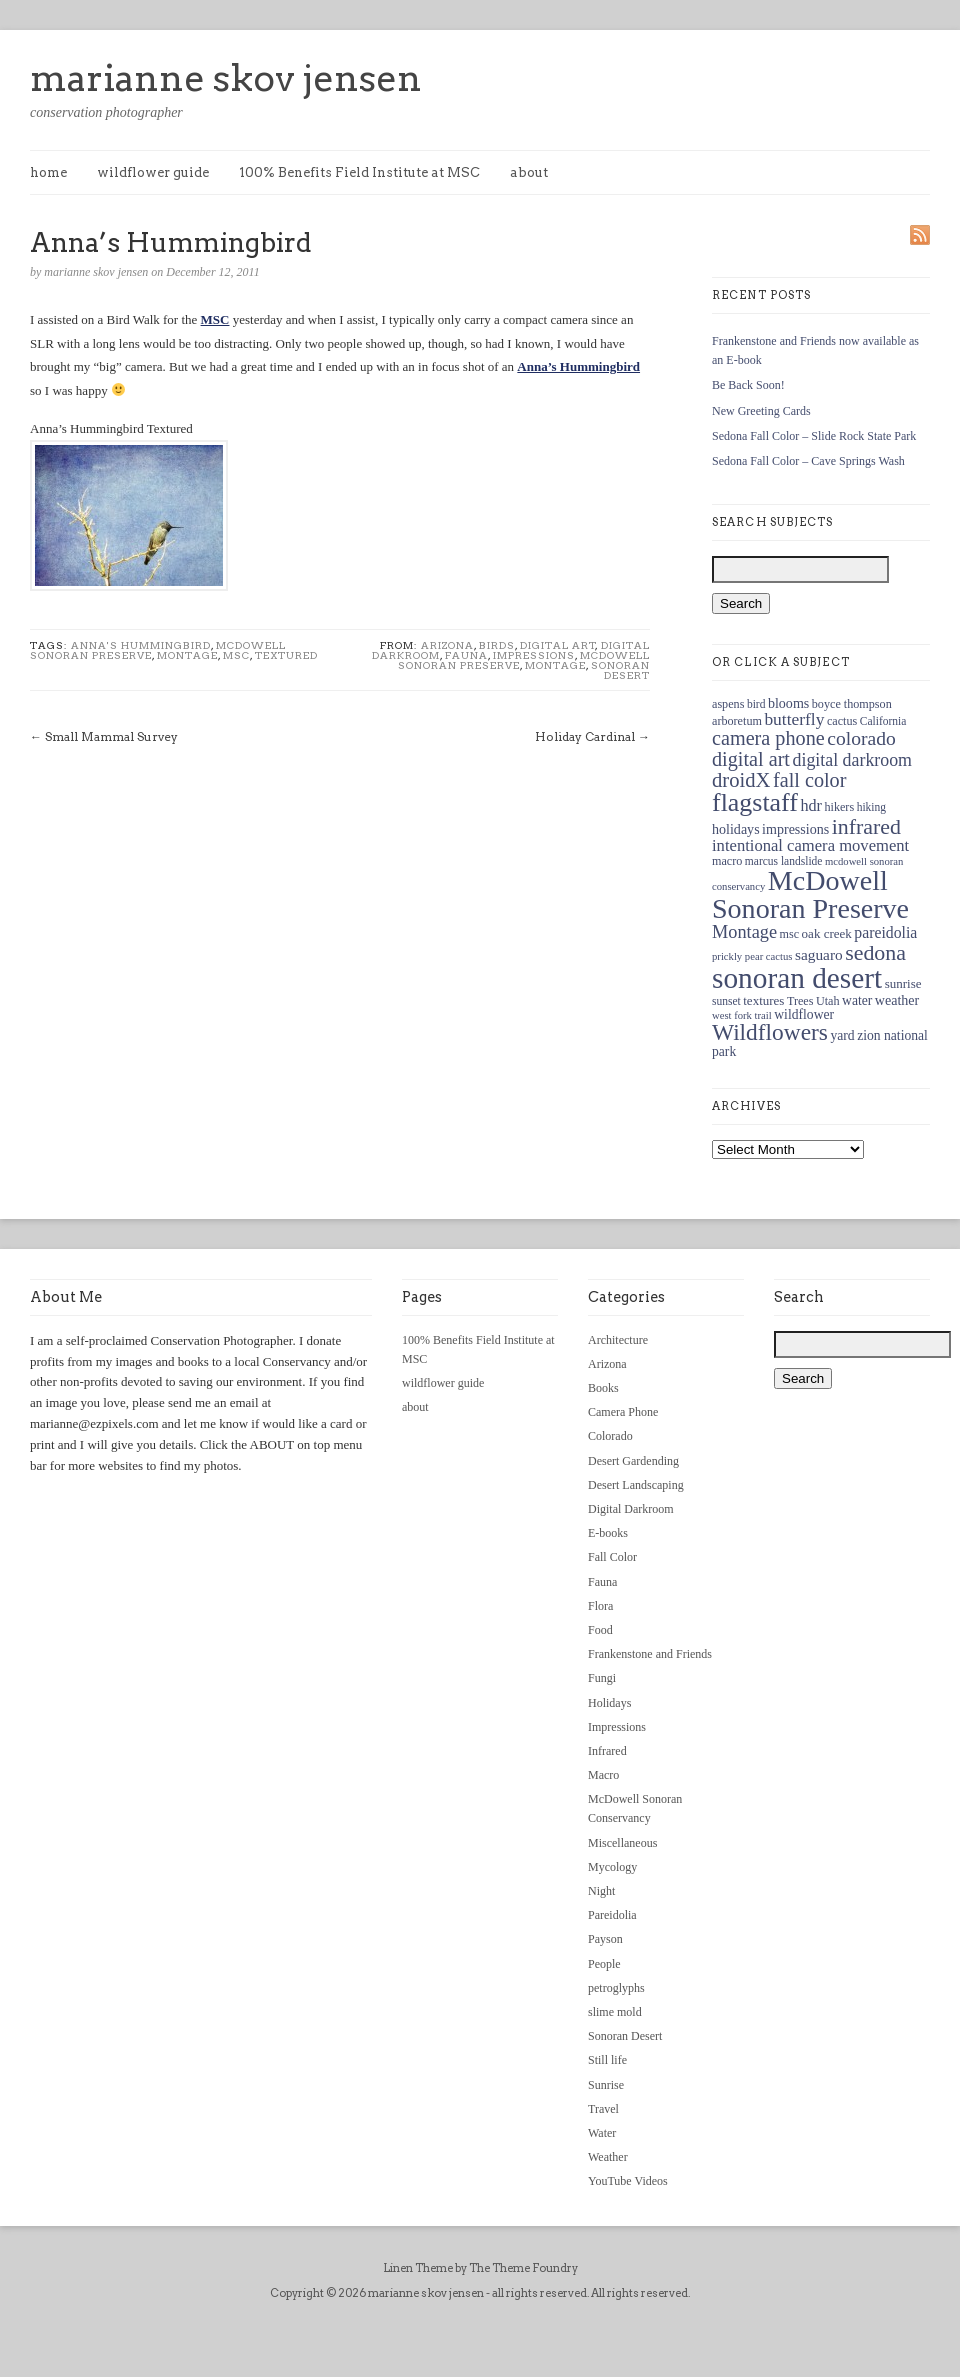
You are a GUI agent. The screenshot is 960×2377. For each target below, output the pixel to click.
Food (600, 1630)
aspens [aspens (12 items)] (728, 704)
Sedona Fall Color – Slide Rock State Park (814, 436)
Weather (608, 2157)
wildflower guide (153, 172)
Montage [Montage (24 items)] (744, 932)
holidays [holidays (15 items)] (736, 829)
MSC (215, 319)
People (604, 1964)
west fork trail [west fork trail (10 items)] (742, 1015)
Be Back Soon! (748, 385)
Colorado (610, 1436)
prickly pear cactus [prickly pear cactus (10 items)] (752, 956)
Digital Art (558, 645)
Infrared (607, 1751)
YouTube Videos (628, 2181)
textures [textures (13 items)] (763, 1000)
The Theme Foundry (523, 2268)
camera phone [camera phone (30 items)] (768, 738)
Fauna (466, 655)
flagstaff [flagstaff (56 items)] (755, 802)
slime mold (615, 2012)
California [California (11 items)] (883, 721)
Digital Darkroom (631, 1509)
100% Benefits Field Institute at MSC (359, 172)
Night (601, 1891)
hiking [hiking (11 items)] (871, 807)
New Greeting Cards (761, 411)
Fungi (602, 1678)
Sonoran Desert (620, 670)
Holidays (609, 1703)
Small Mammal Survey (111, 736)
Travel (603, 2109)
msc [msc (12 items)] (790, 934)
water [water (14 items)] (857, 1000)
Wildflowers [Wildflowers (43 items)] (770, 1032)
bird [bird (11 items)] (756, 704)
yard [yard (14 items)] (842, 1035)
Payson (605, 1939)
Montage (187, 655)
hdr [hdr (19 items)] (811, 805)
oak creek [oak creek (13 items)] (827, 933)
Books (603, 1388)
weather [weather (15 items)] (897, 1000)
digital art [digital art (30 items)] (751, 759)
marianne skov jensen (226, 78)
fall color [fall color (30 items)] (809, 780)
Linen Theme (418, 2268)
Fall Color (612, 1557)
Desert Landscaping (636, 1485)
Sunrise (606, 2085)
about (529, 172)
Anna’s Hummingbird (578, 366)
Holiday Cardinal (585, 736)
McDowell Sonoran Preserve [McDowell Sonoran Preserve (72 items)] (810, 894)
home (48, 172)
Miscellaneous (622, 1843)
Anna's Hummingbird (141, 645)
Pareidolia (612, 1915)
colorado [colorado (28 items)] (861, 738)
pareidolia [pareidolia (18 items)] (885, 932)
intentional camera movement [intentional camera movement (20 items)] (810, 845)
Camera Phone (623, 1412)
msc (236, 655)
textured (286, 655)
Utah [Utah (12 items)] (828, 1001)
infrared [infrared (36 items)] (866, 826)
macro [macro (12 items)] (727, 861)
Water (602, 2133)
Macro (603, 1775)
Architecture (618, 1340)
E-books (608, 1533)
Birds (497, 645)
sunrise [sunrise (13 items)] (903, 983)
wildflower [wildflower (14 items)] (804, 1014)
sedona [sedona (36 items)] (875, 952)
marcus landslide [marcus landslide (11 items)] (784, 861)
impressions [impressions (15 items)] (795, 829)
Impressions (534, 655)
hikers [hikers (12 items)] (839, 807)
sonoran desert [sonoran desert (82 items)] (797, 978)
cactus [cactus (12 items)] (842, 721)
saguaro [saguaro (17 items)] (819, 954)
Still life (607, 2060)
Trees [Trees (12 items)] (800, 1001)
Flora (600, 1606)
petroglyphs (616, 1988)
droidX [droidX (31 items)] (741, 780)
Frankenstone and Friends (650, 1654)
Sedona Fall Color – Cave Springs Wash (808, 461)
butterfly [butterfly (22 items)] (794, 719)
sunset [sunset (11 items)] (726, 1001)
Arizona (447, 645)
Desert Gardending (633, 1461)
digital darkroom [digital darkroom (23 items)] (852, 760)
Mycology (612, 1867)
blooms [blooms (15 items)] (788, 703)
